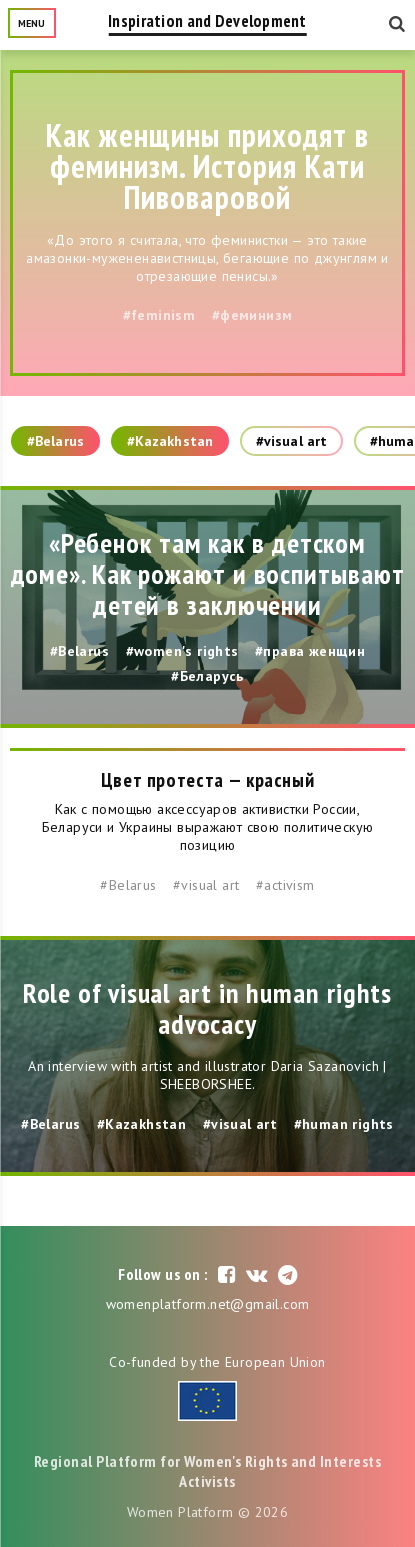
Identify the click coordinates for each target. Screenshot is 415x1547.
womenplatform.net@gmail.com (208, 1304)
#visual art (291, 441)
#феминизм (252, 315)
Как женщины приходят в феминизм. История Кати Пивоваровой (208, 166)
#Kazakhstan (170, 441)
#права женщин (310, 651)
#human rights (344, 1124)
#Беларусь (207, 676)
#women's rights (182, 651)
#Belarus (55, 441)
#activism (285, 885)
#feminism (159, 315)
